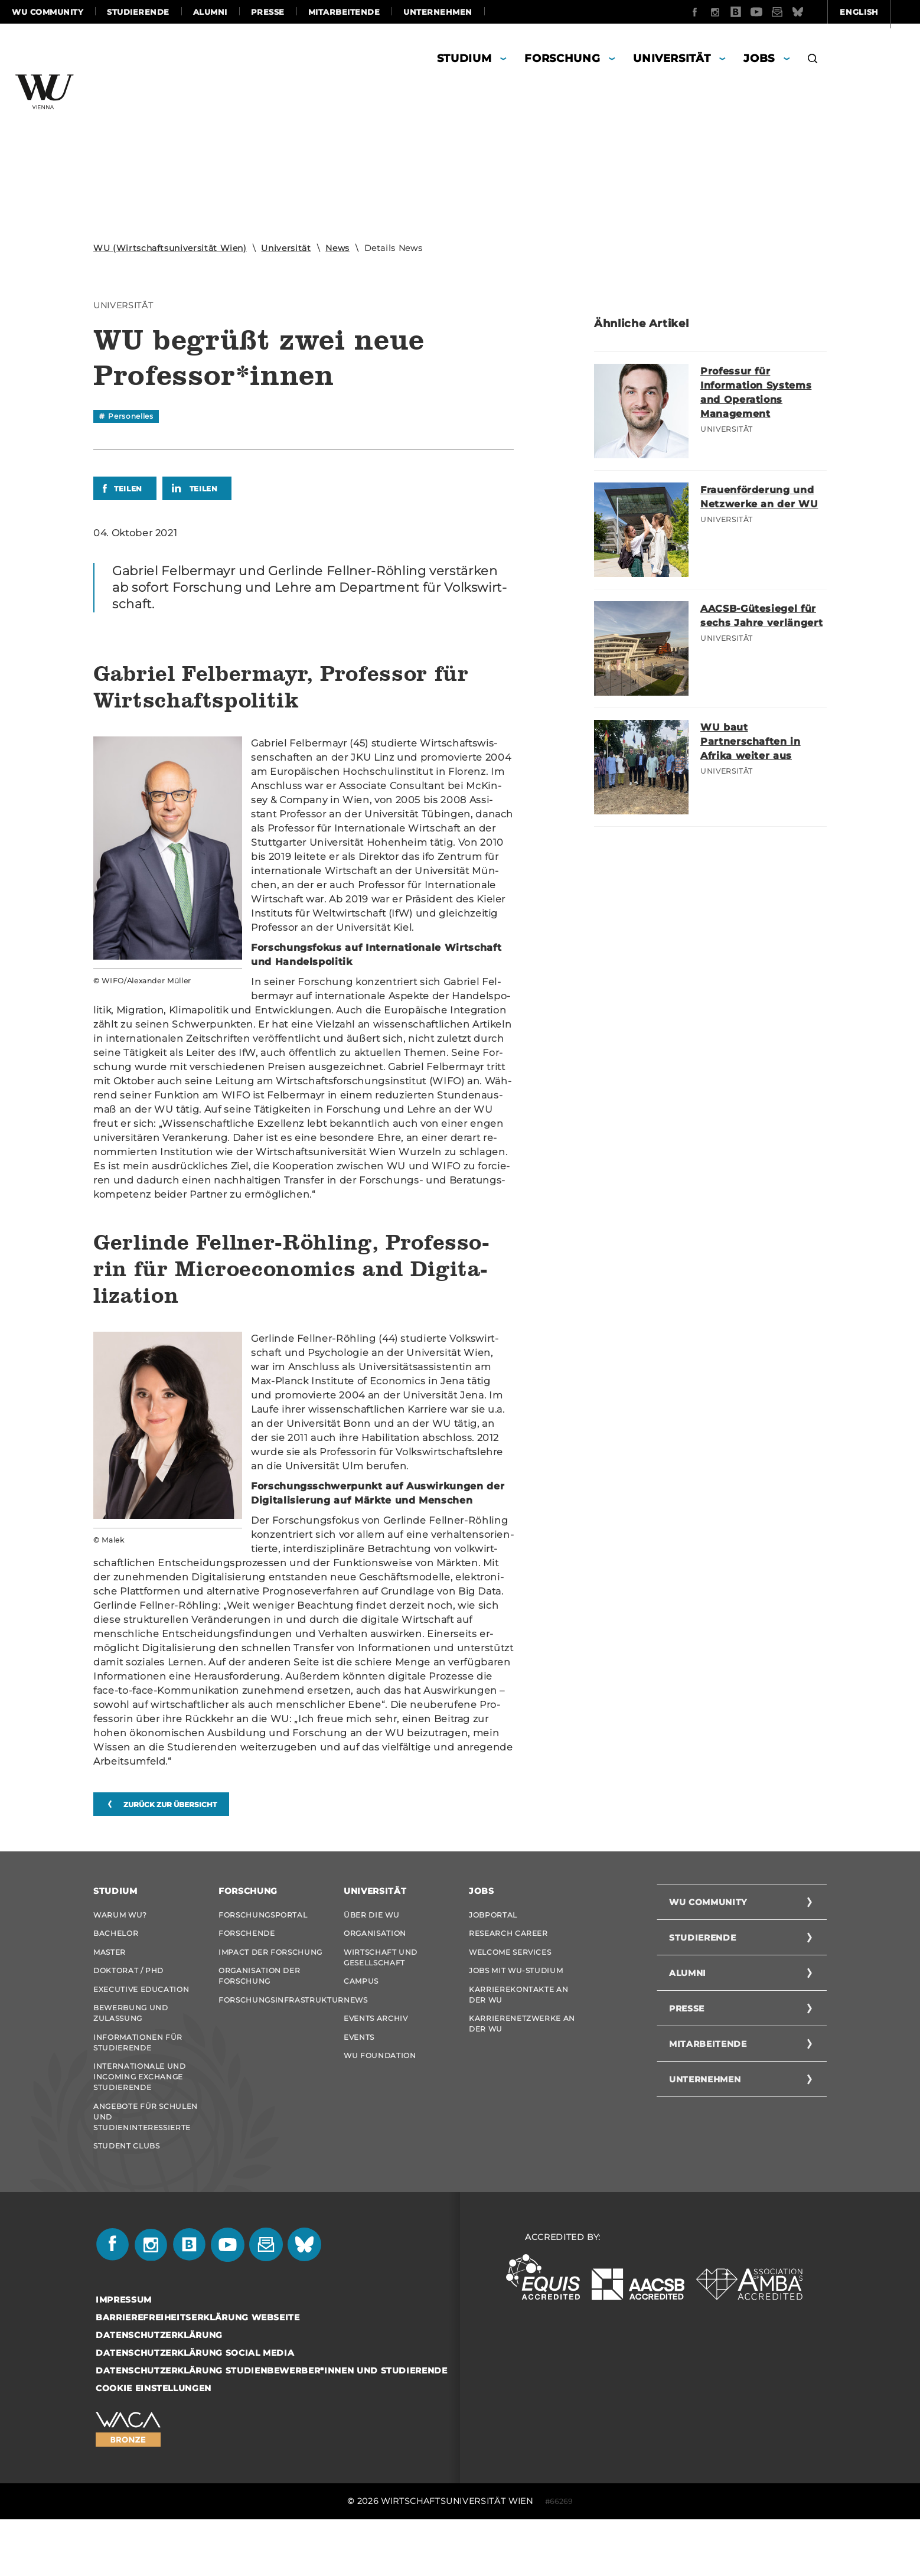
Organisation (375, 1939)
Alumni (210, 12)
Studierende (138, 12)
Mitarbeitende (344, 12)
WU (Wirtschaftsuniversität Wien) (170, 248)
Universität (286, 248)
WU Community (47, 12)
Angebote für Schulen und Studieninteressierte (145, 2162)
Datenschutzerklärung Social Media (195, 2409)
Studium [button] (464, 58)
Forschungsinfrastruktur (272, 2022)
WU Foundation (380, 2095)
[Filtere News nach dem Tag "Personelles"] (126, 416)
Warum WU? (120, 1914)
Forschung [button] (562, 58)
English (796, 12)
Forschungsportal (262, 1914)
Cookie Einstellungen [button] (153, 2444)
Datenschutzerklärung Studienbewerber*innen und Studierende (272, 2426)
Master (109, 1963)
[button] (813, 59)
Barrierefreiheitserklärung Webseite (198, 2373)
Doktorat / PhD (128, 1987)
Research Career (508, 1939)
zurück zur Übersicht (170, 1804)
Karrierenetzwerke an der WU (522, 2052)
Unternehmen (437, 12)
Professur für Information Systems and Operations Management (762, 392)
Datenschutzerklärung (159, 2391)
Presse (268, 12)
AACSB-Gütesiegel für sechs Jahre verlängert (754, 622)
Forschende (246, 1939)
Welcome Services (510, 1963)
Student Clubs (126, 2196)
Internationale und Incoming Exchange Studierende (139, 2116)
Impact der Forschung (270, 1963)
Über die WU (371, 1914)
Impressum (124, 2355)
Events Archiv (375, 2046)
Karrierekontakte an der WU (518, 2017)
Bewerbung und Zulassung (130, 2041)
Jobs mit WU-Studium (516, 1987)
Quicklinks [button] (874, 12)
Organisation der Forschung (259, 1993)
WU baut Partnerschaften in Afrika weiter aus (755, 741)
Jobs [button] (759, 58)
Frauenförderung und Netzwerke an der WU (763, 503)
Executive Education (141, 2011)
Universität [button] (671, 58)
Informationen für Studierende (137, 2076)
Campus (361, 1998)
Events (359, 2070)
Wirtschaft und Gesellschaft (380, 1968)
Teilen (128, 488)
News (337, 248)
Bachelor (115, 1939)
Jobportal (493, 1914)
